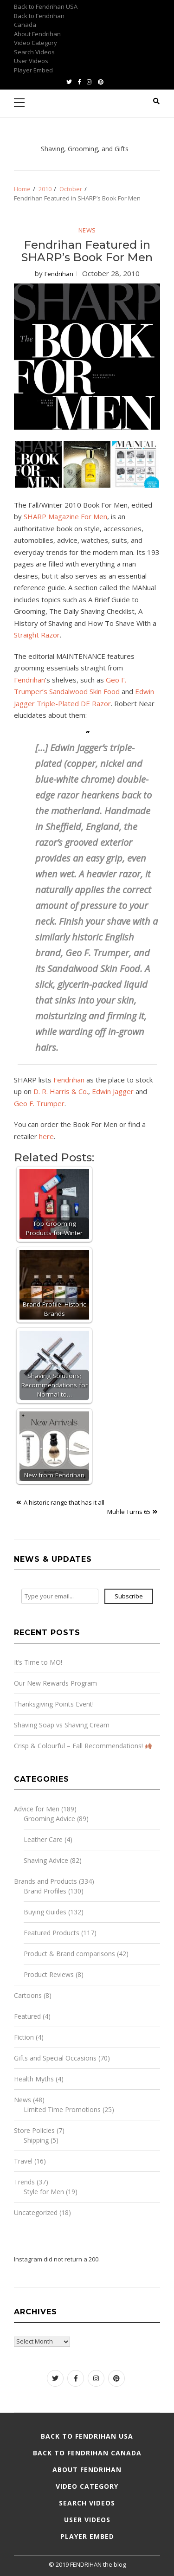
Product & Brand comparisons (69, 1953)
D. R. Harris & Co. (60, 1091)
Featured (27, 2016)
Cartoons (28, 1995)
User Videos (31, 61)
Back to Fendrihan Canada (87, 2452)
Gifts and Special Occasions (55, 2058)
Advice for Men (36, 1808)
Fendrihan (59, 274)
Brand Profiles (45, 1891)
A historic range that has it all (64, 1502)
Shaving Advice (46, 1860)
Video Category (35, 43)
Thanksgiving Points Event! (54, 1704)
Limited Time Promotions (62, 2109)
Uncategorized (36, 2212)
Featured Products (51, 1932)
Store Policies (34, 2130)
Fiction (24, 2037)
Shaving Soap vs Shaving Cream (62, 1724)
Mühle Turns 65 (128, 1511)
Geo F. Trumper (39, 1103)
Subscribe (129, 1596)
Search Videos (34, 52)
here (46, 1136)
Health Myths (34, 2078)
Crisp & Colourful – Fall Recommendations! (83, 1745)
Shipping (36, 2140)
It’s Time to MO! (38, 1662)
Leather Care (43, 1839)
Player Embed (33, 70)
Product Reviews (49, 1974)
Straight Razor (37, 634)
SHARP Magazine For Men (65, 516)
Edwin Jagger (113, 1091)
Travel (23, 2161)
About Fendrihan (37, 34)
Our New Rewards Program (55, 1683)
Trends (24, 2181)
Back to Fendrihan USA (45, 6)
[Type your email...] (59, 1596)
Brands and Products (45, 1881)
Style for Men (44, 2191)
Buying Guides (45, 1911)
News (87, 230)
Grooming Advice (49, 1818)
